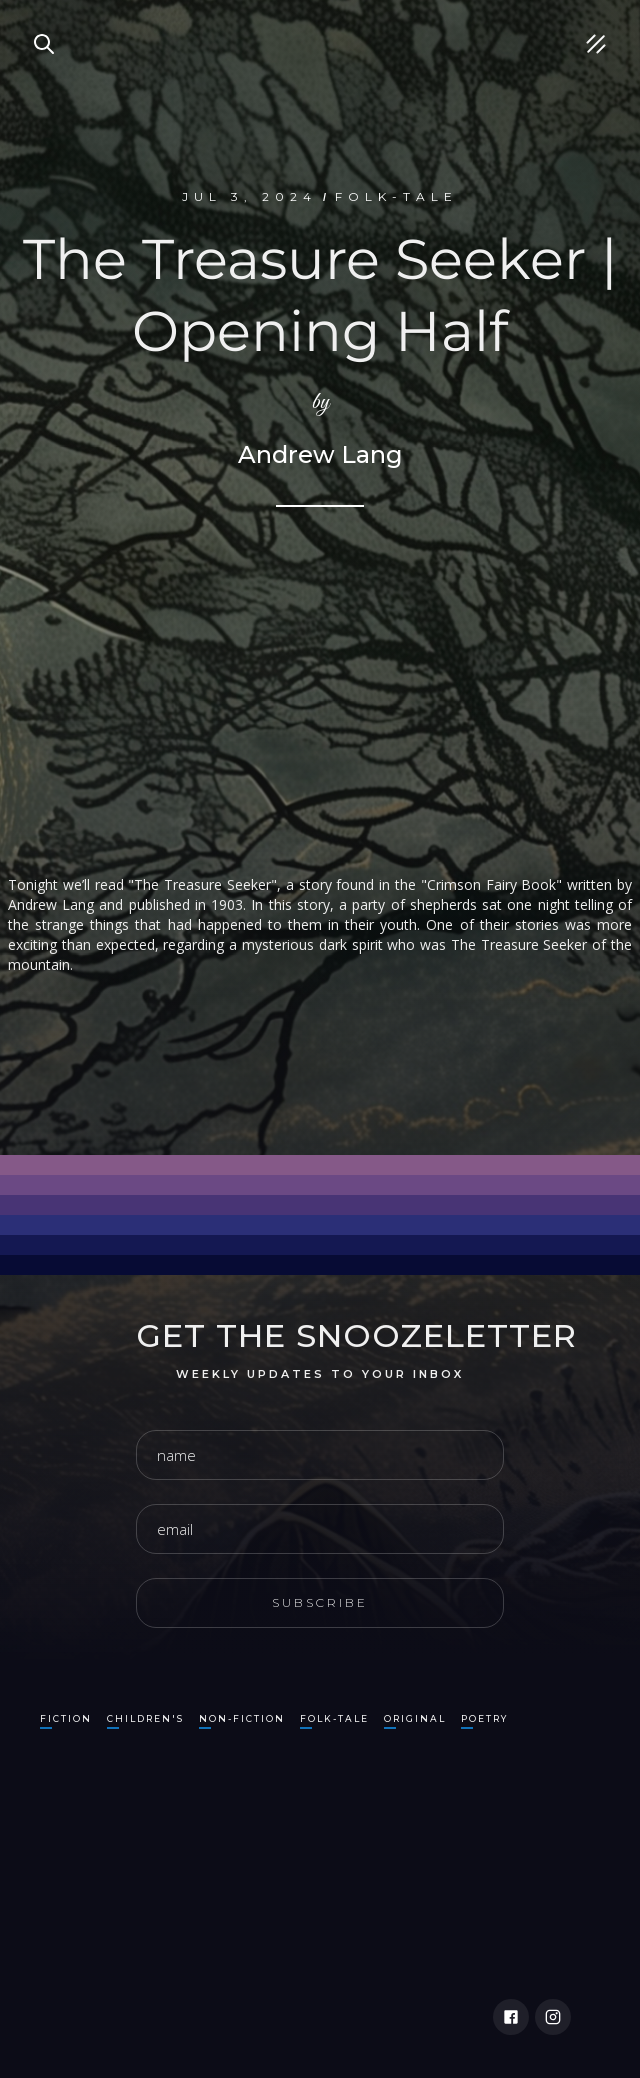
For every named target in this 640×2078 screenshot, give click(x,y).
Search (35, 20)
